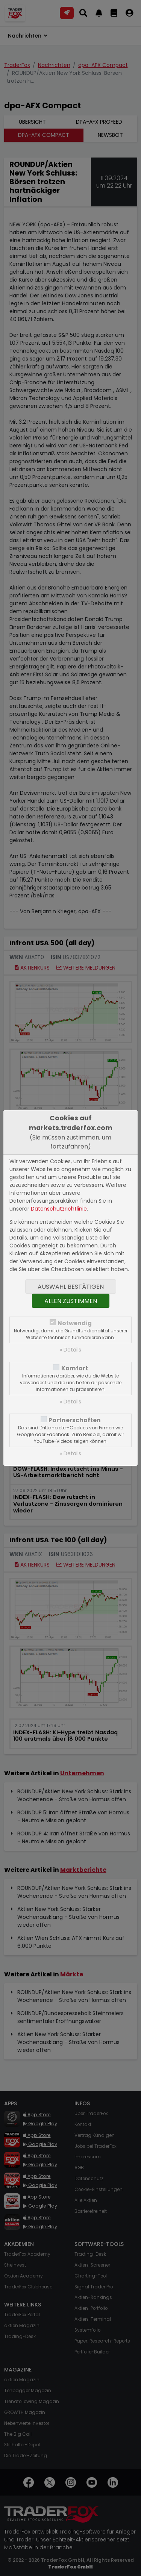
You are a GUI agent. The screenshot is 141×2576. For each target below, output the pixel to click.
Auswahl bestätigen (71, 1286)
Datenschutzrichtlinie (59, 1208)
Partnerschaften (75, 1420)
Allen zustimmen (70, 1301)
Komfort (74, 1368)
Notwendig (75, 1323)
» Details (70, 1349)
